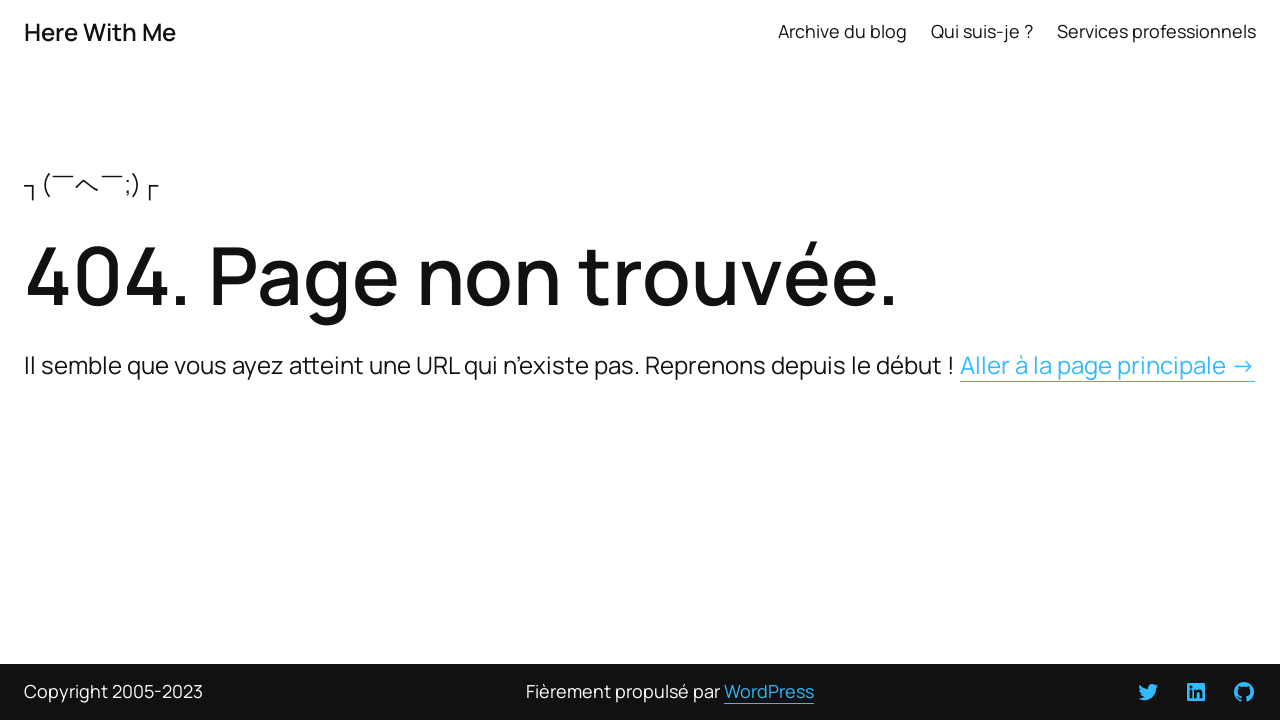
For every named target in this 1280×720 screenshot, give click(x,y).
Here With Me (100, 31)
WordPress (769, 691)
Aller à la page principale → (1107, 364)
